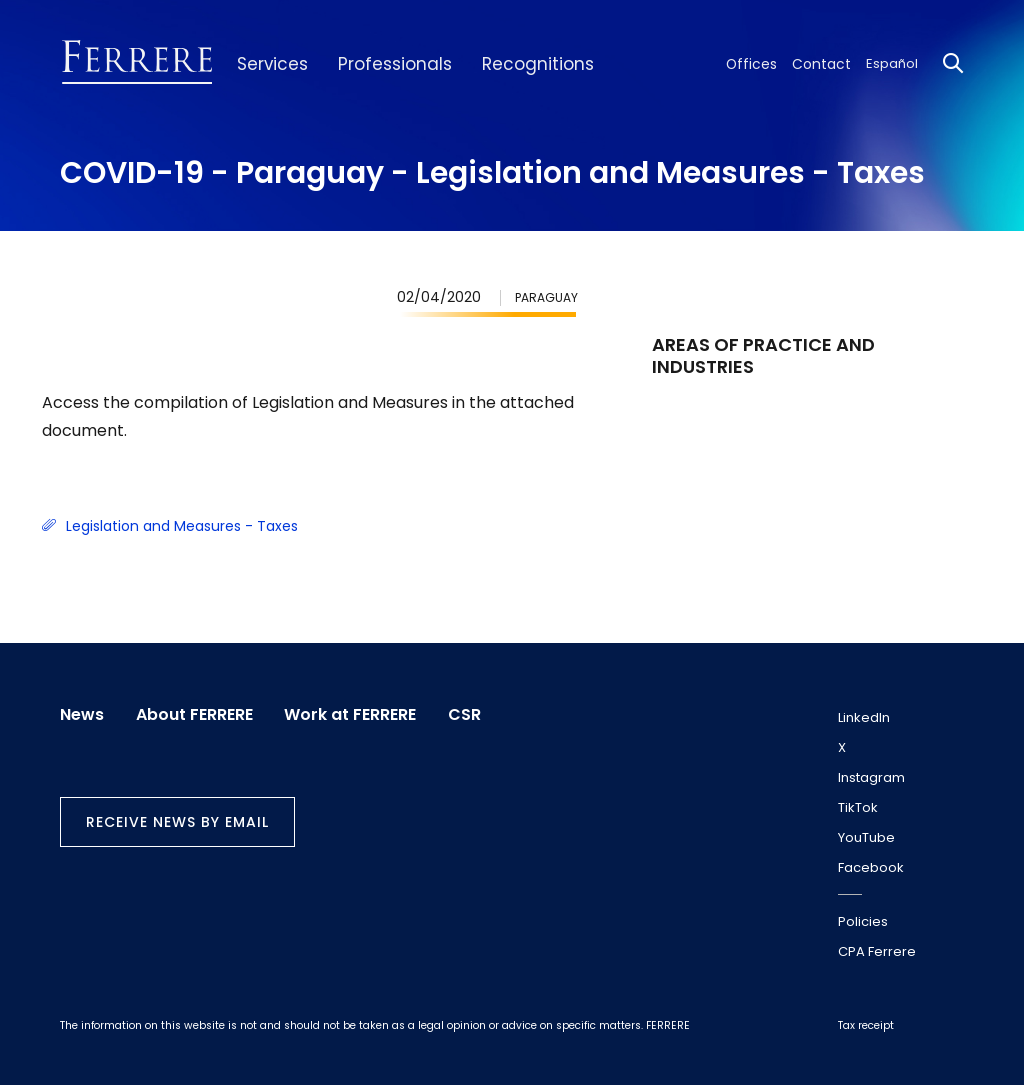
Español (892, 63)
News (82, 714)
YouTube (866, 837)
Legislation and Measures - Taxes (170, 526)
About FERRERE (196, 714)
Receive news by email (177, 820)
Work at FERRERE (355, 714)
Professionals (384, 64)
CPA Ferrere (877, 951)
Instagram (871, 777)
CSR (471, 714)
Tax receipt (866, 1025)
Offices (761, 63)
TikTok (858, 807)
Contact (825, 63)
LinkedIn (864, 717)
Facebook (871, 867)
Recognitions (516, 64)
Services (269, 64)
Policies (863, 921)
